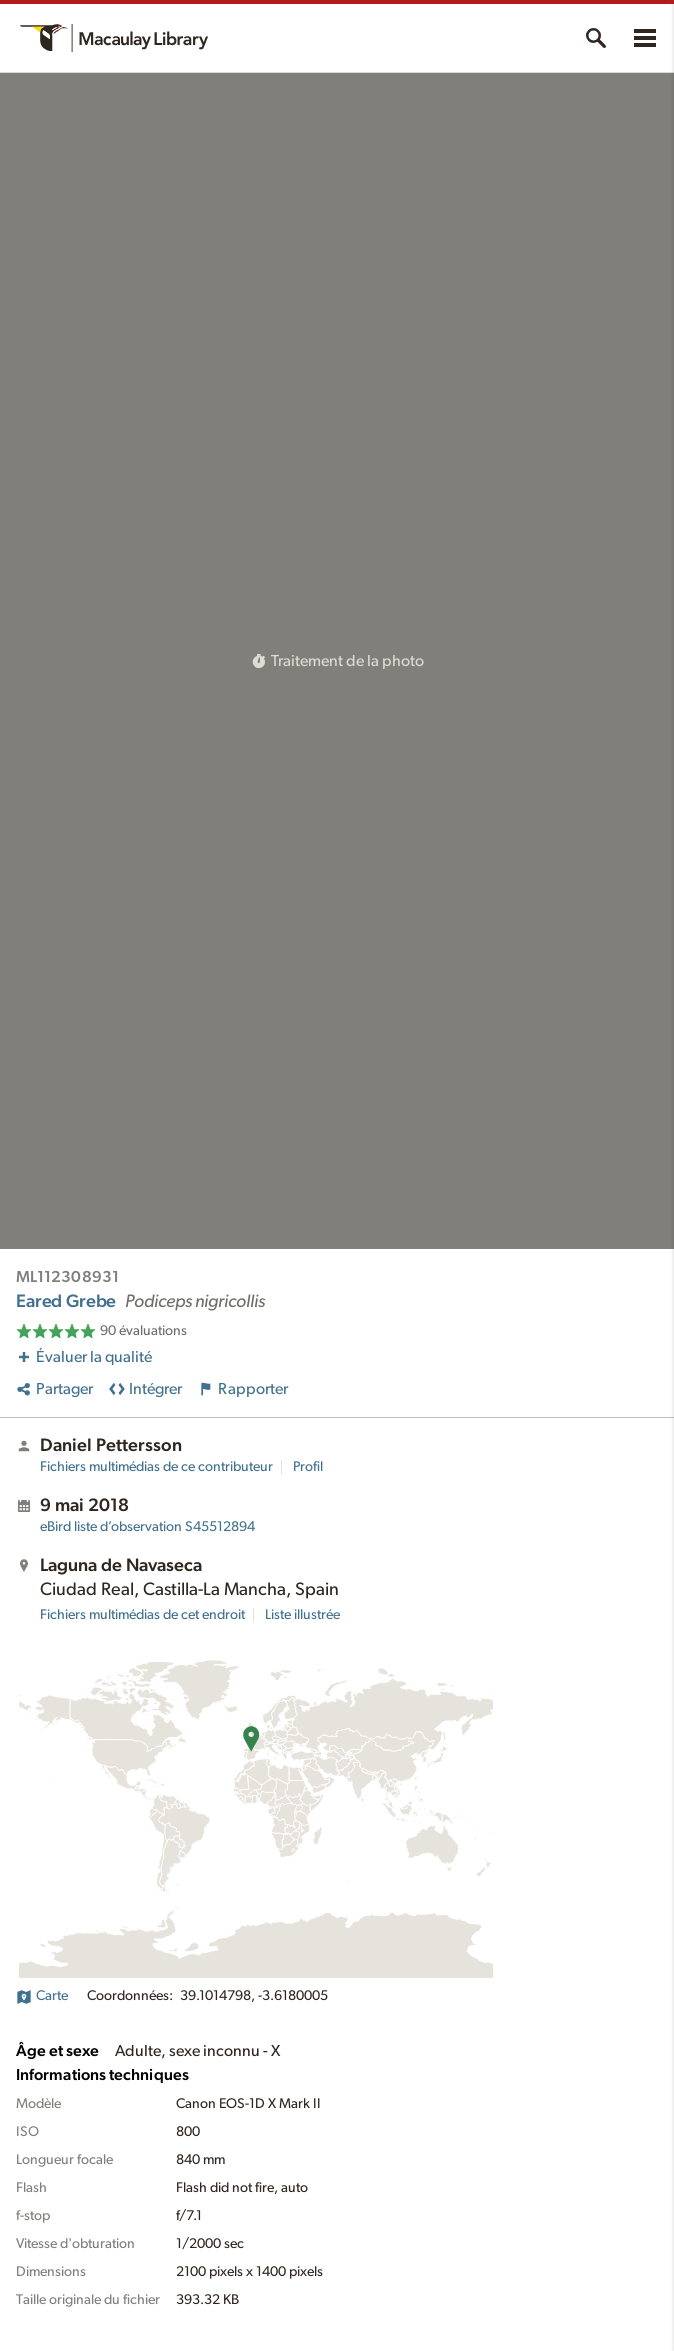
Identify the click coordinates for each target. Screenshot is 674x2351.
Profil (308, 1467)
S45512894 (147, 1527)
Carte (42, 1996)
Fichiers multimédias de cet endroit (142, 1615)
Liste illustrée (302, 1615)
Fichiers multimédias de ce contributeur (156, 1467)
